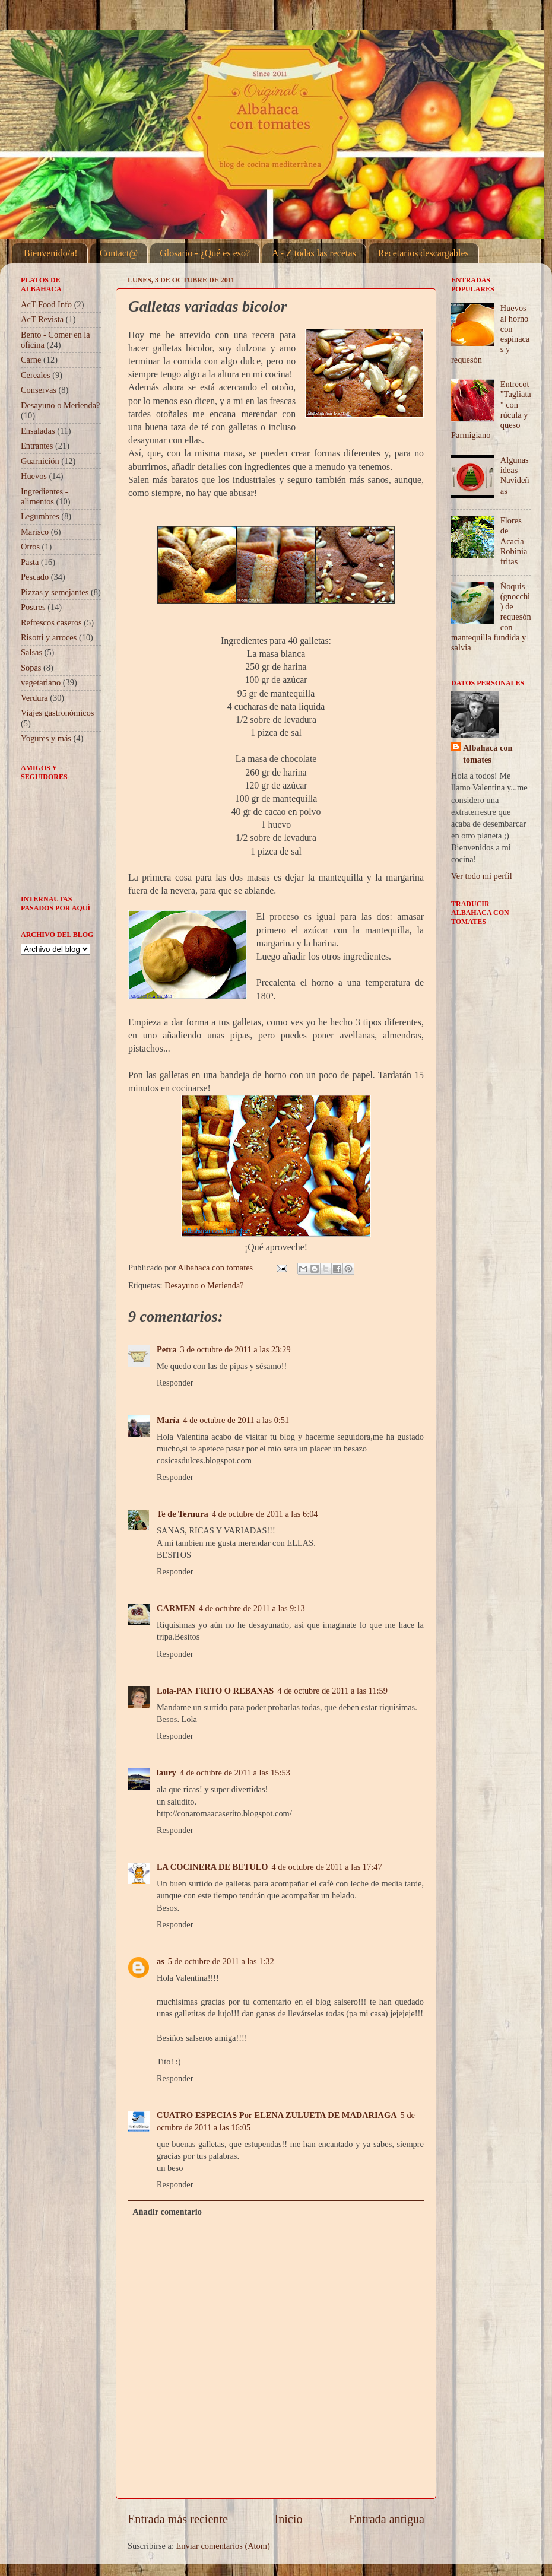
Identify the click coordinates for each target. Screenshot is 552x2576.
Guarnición (40, 461)
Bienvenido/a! (51, 253)
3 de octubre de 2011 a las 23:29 (235, 1349)
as (160, 1961)
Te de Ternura (182, 1514)
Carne (31, 359)
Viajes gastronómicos (57, 712)
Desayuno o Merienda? (203, 1285)
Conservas (38, 390)
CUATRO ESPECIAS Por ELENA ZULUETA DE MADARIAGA (277, 2115)
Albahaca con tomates (488, 753)
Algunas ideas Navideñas (514, 475)
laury (166, 1772)
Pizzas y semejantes (54, 592)
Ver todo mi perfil (481, 876)
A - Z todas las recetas (314, 253)
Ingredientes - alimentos (44, 496)
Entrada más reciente (178, 2519)
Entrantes (37, 445)
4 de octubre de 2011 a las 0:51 (236, 1420)
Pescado (35, 577)
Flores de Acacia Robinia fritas (514, 541)
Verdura (34, 698)
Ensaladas (38, 431)
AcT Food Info (46, 304)
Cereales (35, 375)
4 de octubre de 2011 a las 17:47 (327, 1867)
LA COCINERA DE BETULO (212, 1867)
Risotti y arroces (49, 637)
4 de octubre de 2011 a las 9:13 (252, 1608)
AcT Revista (42, 319)
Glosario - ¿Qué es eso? (205, 253)
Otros (30, 546)
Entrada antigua (386, 2519)
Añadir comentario (167, 2211)
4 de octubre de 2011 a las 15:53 (235, 1772)
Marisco (35, 531)
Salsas (31, 652)
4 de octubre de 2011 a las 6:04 (265, 1514)
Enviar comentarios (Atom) (223, 2545)
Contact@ (119, 253)
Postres (33, 607)
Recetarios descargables (423, 253)
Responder (175, 1382)
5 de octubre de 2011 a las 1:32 (221, 1961)
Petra (167, 1349)
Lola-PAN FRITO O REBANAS (215, 1690)
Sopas (31, 667)
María (168, 1420)
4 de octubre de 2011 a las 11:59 (332, 1690)
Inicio (288, 2519)
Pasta (30, 562)
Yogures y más (46, 738)
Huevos (34, 476)
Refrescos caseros (51, 622)
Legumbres (40, 516)
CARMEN (176, 1608)
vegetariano (41, 682)
